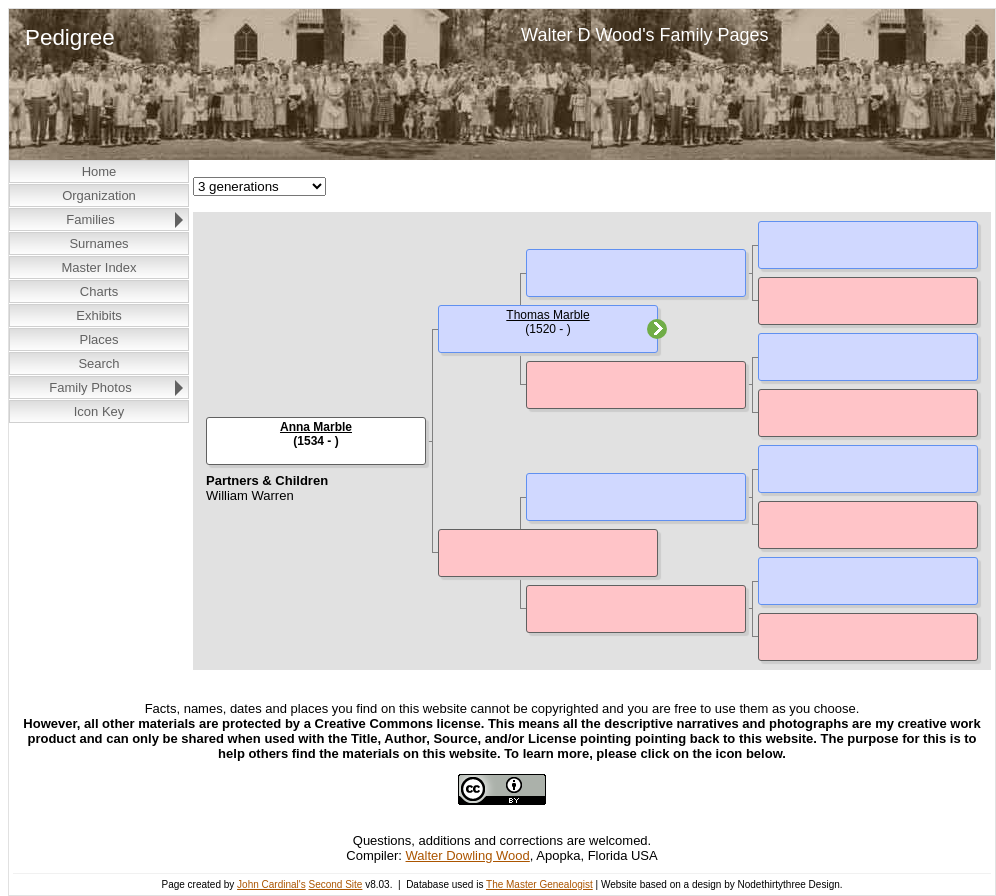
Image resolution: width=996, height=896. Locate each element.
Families (90, 219)
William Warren (250, 495)
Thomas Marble (547, 315)
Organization (99, 195)
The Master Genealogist (539, 884)
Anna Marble (316, 427)
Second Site (335, 884)
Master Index (98, 267)
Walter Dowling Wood (468, 855)
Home (99, 171)
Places (98, 339)
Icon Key (99, 411)
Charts (99, 291)
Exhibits (99, 315)
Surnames (98, 243)
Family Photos (90, 387)
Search (98, 363)
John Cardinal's (271, 884)
